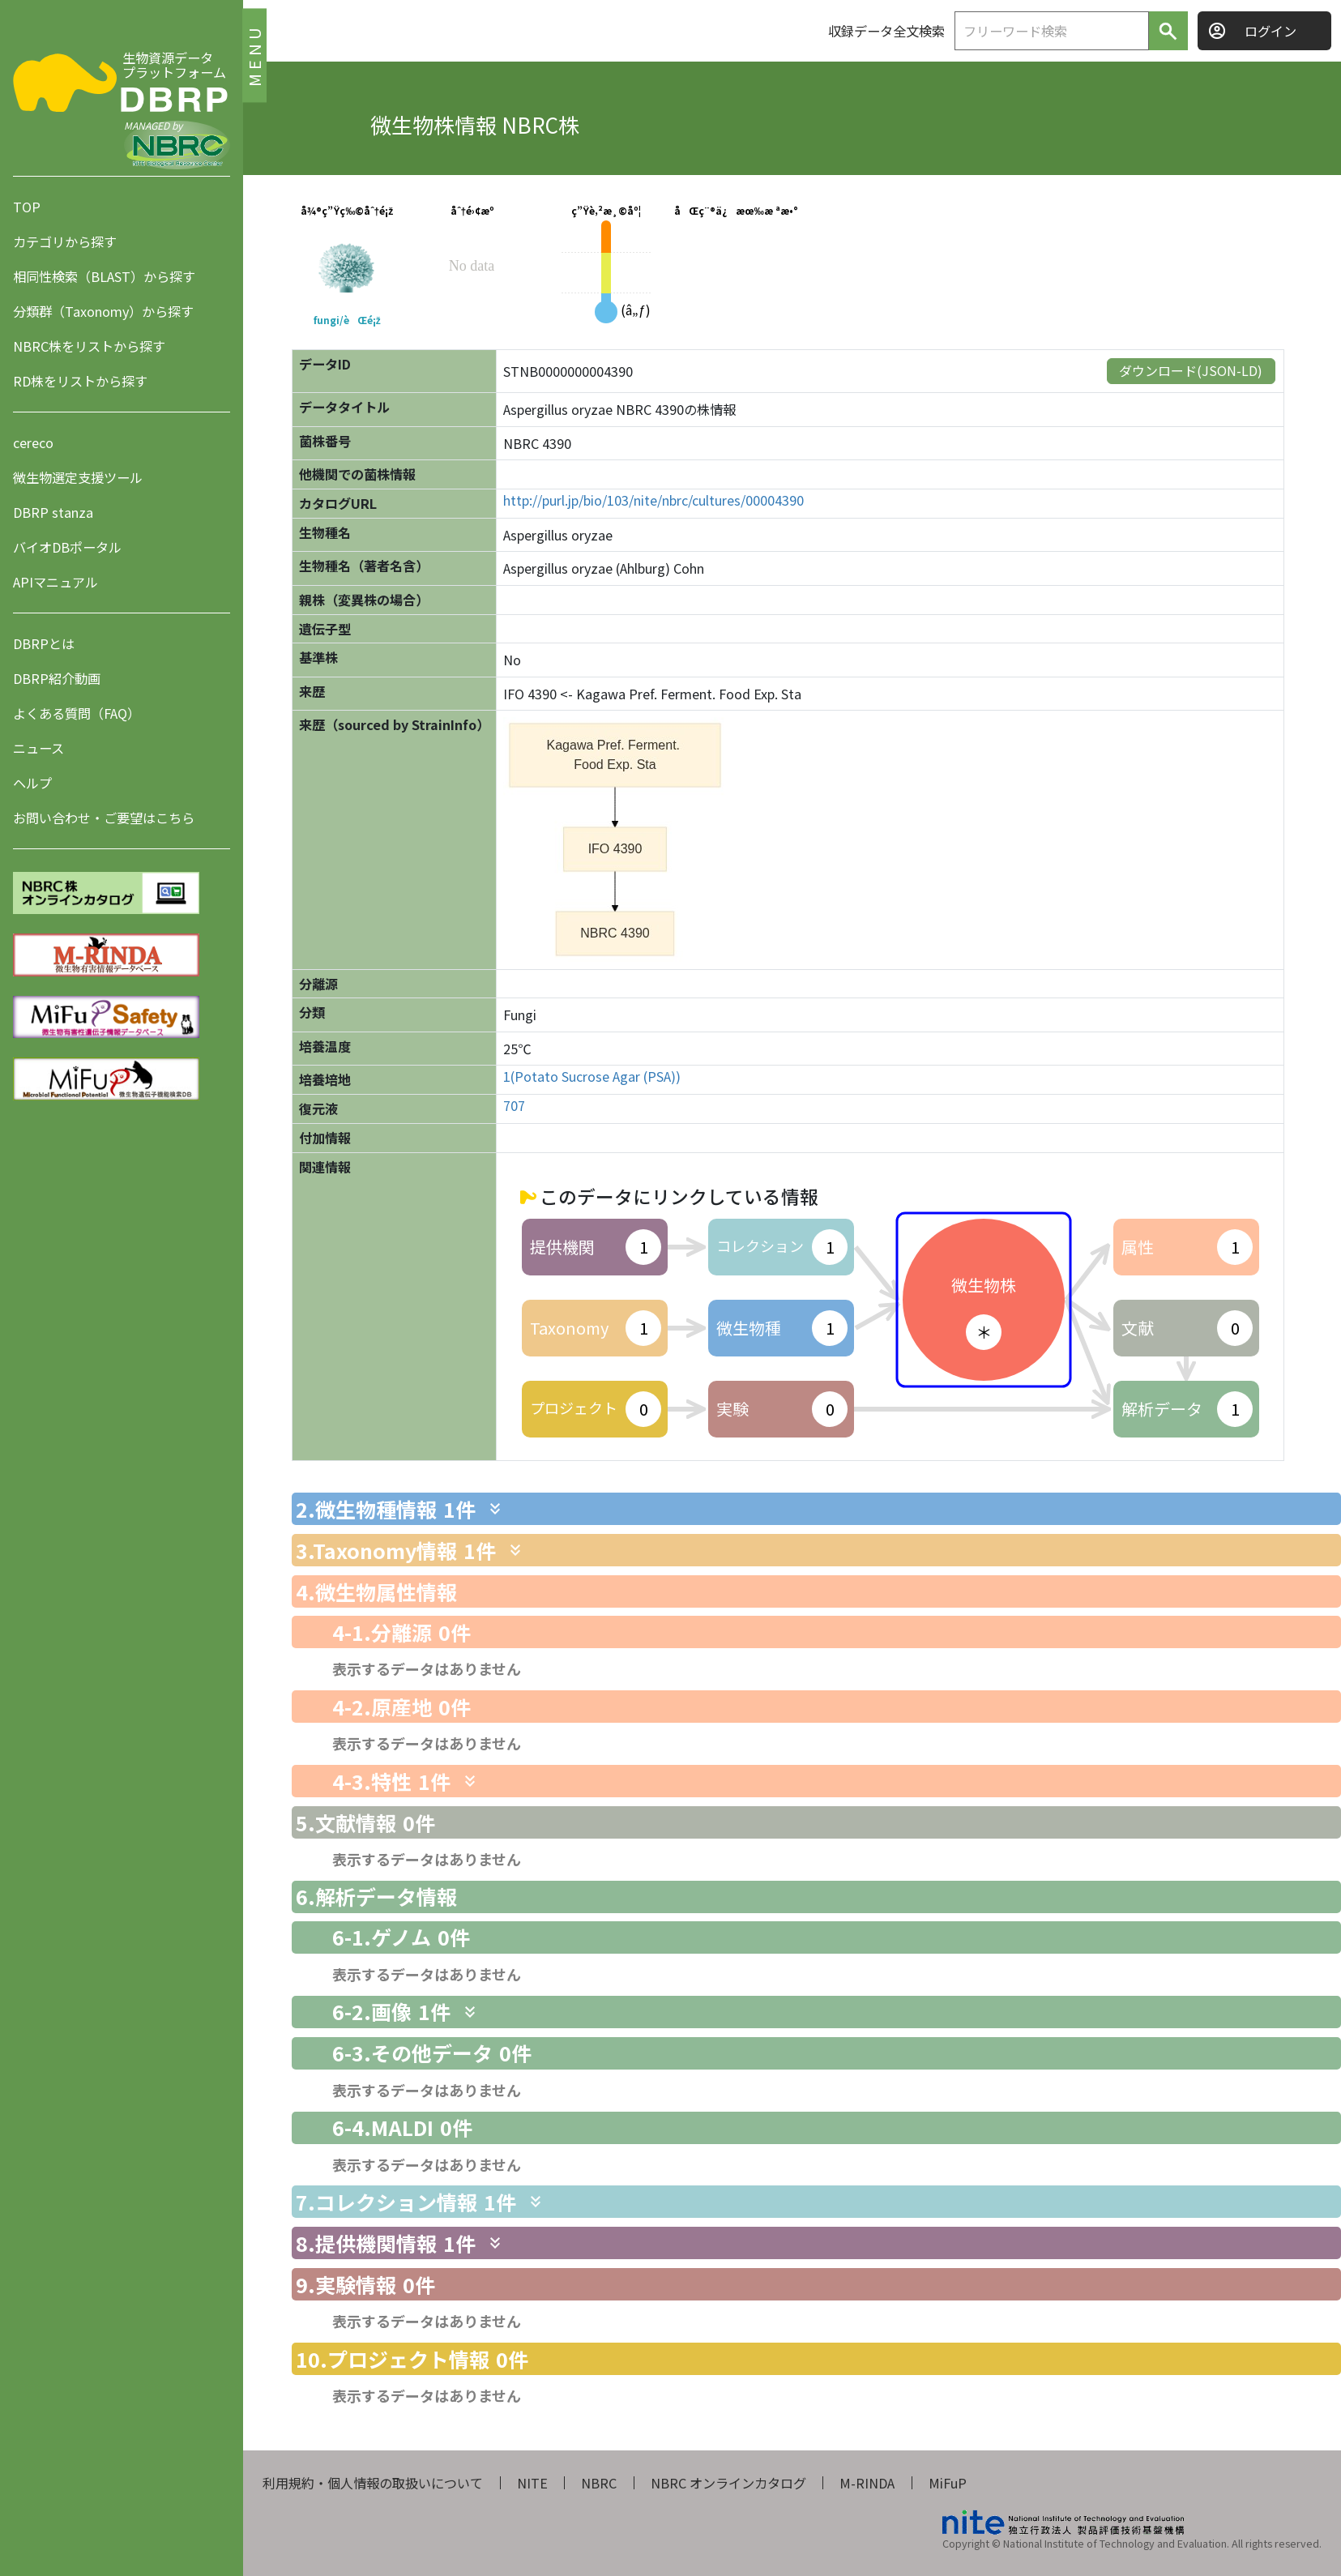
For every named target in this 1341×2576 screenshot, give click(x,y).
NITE (532, 2483)
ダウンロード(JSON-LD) (1190, 370)
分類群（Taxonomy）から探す (103, 311)
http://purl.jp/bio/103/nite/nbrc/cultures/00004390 (653, 500)
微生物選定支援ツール (78, 477)
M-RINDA (867, 2483)
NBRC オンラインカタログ (728, 2483)
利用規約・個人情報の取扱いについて (373, 2483)
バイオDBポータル (67, 547)
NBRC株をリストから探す (89, 346)
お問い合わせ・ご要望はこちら (103, 817)
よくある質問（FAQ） (76, 713)
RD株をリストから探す (80, 381)
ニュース (38, 748)
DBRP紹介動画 (56, 678)
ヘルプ (32, 782)
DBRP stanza (53, 512)
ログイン (1270, 31)
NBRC (599, 2483)
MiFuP (948, 2483)
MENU (254, 54)
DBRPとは (44, 643)
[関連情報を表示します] (495, 1509)
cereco (33, 442)
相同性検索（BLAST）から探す (104, 276)
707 (514, 1105)
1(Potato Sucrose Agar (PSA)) (592, 1076)
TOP (27, 206)
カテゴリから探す (65, 241)
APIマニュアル (55, 582)
